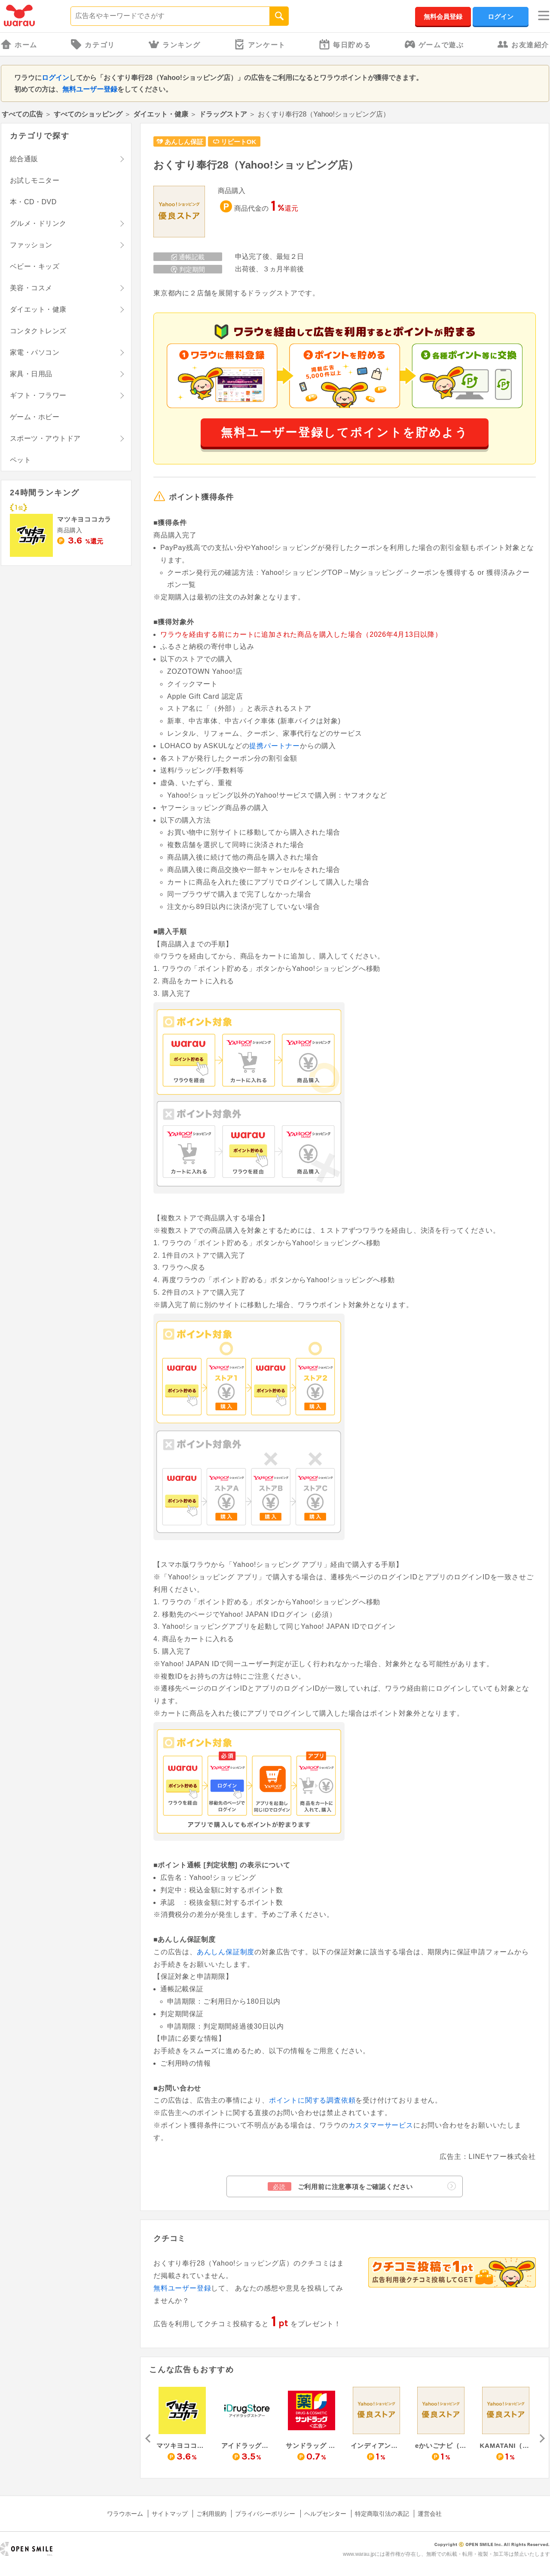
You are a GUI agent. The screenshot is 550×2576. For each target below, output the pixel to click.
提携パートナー (274, 745)
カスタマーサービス (380, 2125)
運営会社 (430, 2513)
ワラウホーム (125, 2513)
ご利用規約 (211, 2513)
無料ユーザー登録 (89, 89)
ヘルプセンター (325, 2513)
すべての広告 (22, 114)
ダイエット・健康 (160, 114)
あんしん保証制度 (225, 1952)
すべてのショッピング (88, 114)
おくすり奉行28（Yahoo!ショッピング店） (255, 165)
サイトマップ (170, 2513)
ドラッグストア (223, 114)
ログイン (500, 16)
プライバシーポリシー (265, 2513)
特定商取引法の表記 (382, 2513)
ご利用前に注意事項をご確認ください (362, 2186)
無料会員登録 (443, 16)
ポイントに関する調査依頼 (312, 2100)
